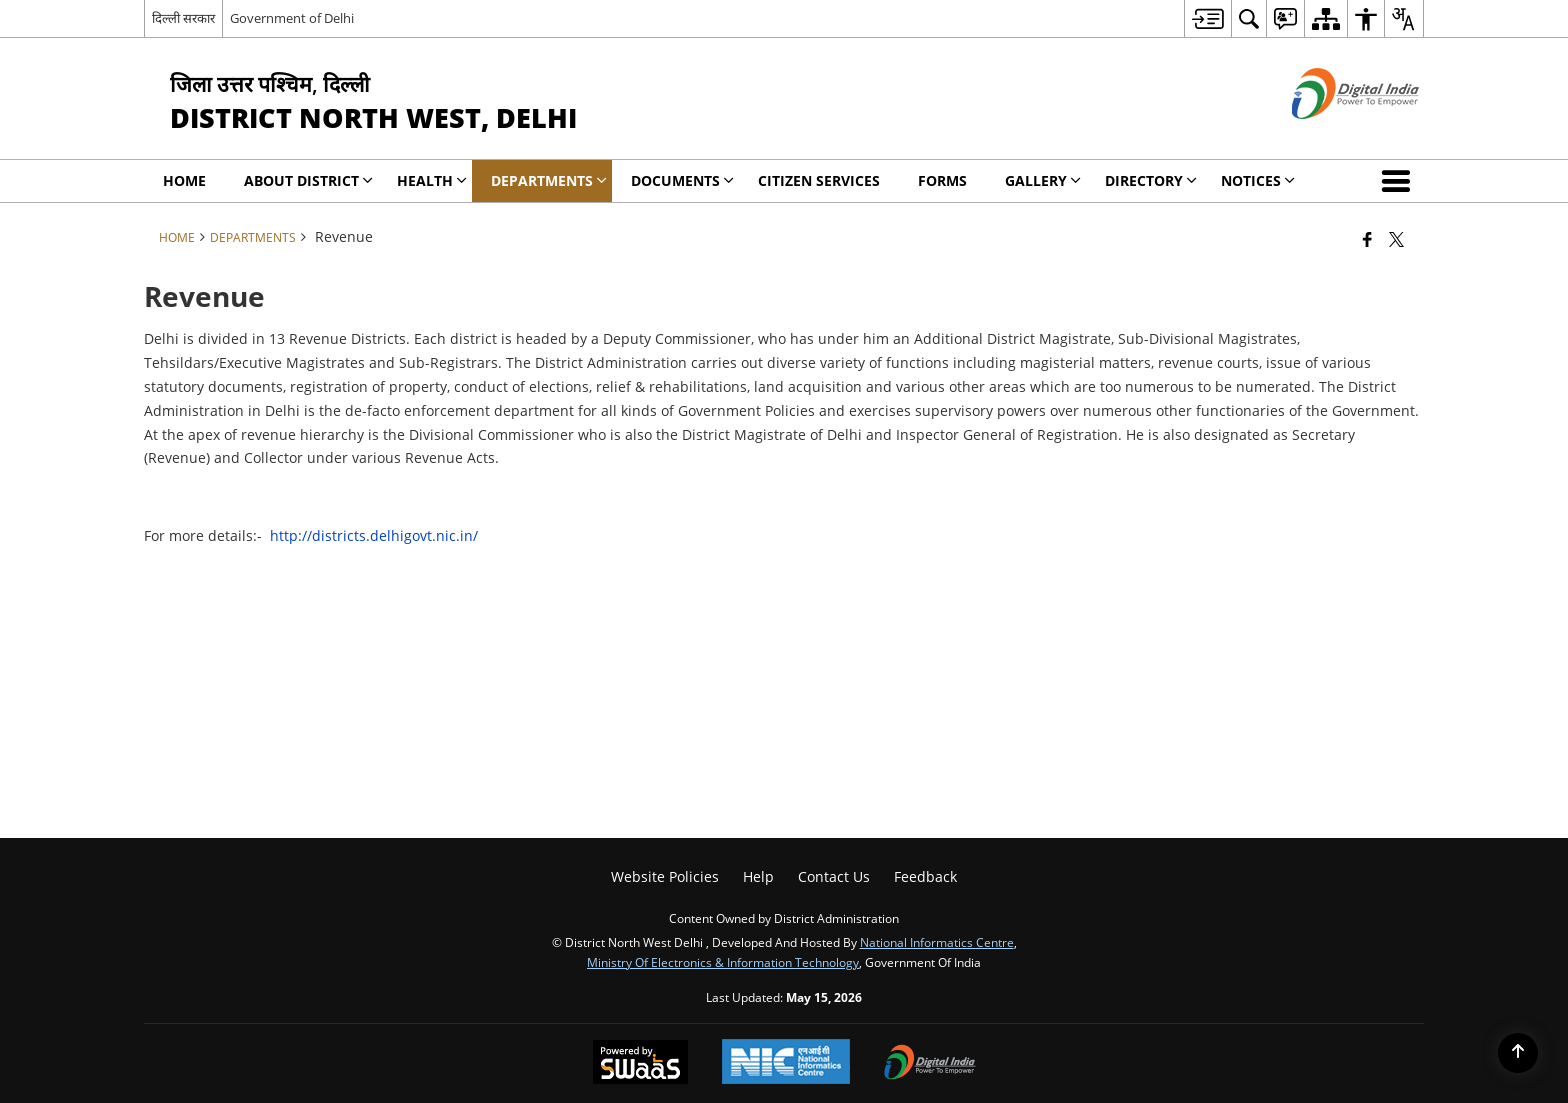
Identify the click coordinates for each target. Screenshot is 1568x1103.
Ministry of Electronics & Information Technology (723, 962)
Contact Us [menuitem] (834, 876)
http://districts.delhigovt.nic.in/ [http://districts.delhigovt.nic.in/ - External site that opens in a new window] (374, 535)
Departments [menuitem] (549, 180)
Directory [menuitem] (1151, 180)
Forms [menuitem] (942, 180)
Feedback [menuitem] (925, 876)
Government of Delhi (292, 18)
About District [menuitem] (308, 180)
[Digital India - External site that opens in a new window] (1330, 135)
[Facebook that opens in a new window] (1367, 239)
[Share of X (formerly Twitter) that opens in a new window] (1396, 239)
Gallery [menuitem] (1043, 180)
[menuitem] (1207, 18)
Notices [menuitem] (1258, 180)
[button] (1400, 181)
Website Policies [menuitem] (665, 876)
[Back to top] (1518, 1053)
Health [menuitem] (432, 180)
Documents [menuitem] (682, 180)
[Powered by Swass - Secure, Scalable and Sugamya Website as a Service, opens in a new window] (640, 1064)
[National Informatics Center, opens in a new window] (786, 1063)
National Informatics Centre (937, 942)
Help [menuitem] (758, 876)
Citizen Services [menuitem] (819, 180)
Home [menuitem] (184, 180)
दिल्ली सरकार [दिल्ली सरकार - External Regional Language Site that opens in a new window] (183, 18)
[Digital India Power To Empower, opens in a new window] (930, 1064)
